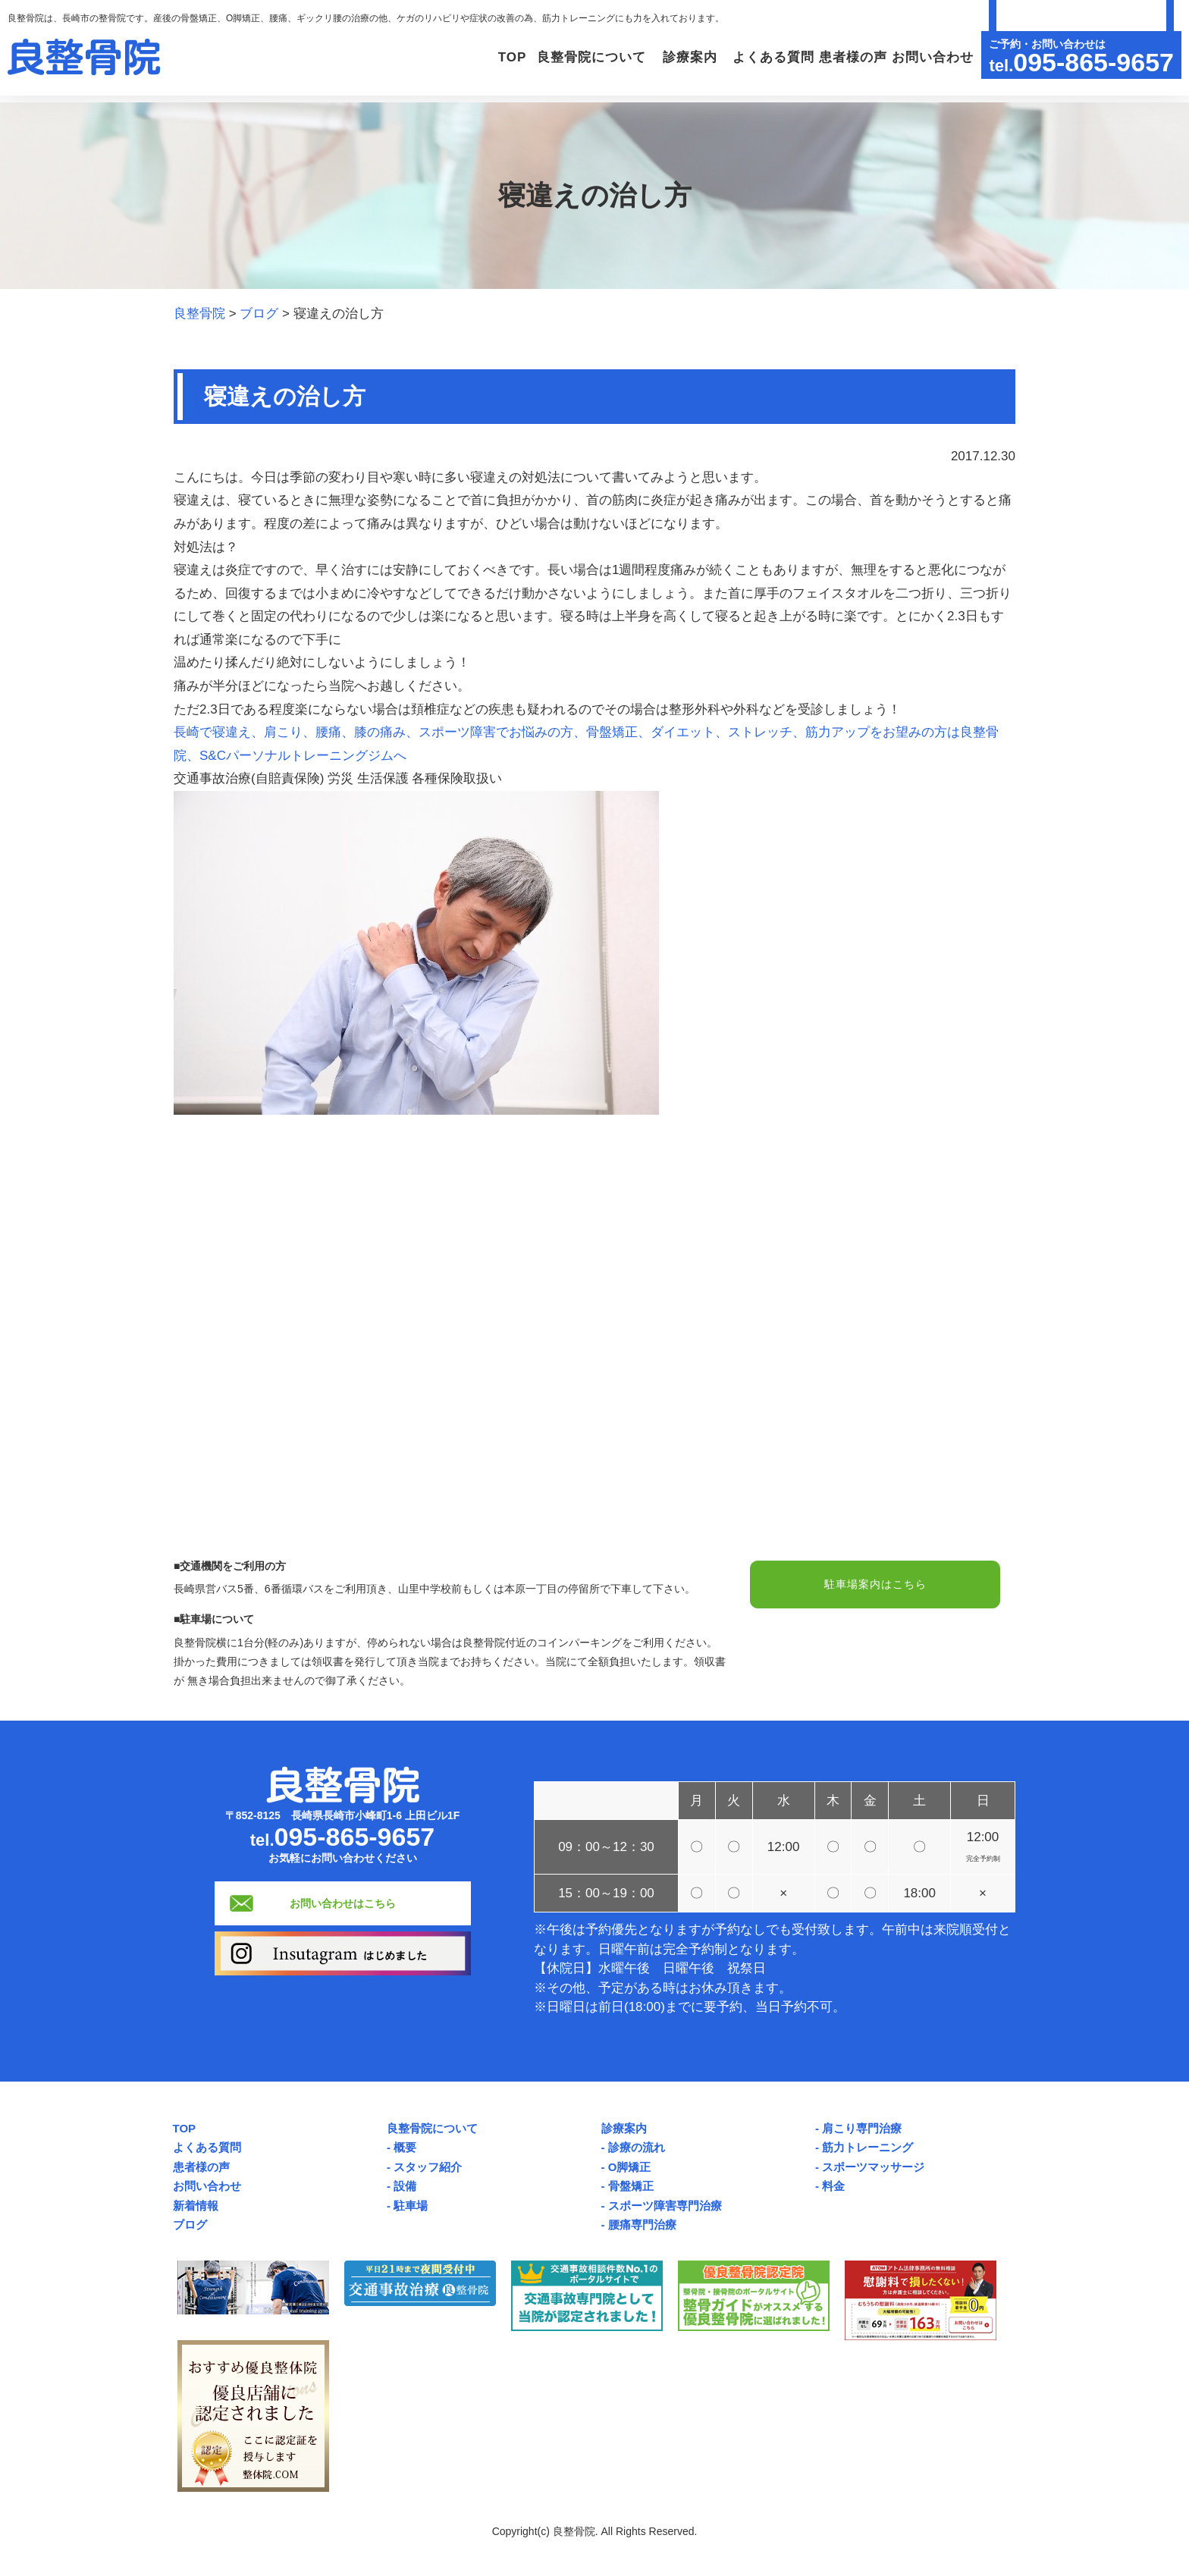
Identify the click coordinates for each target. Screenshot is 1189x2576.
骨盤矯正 (631, 2185)
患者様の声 (836, 57)
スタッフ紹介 (428, 2166)
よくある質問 (745, 57)
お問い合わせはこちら (342, 1903)
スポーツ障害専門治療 (665, 2205)
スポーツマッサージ (873, 2166)
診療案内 (624, 2128)
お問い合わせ (927, 57)
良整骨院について (432, 2128)
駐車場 (411, 2205)
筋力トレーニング (867, 2147)
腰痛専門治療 (642, 2224)
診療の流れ (636, 2147)
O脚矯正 (629, 2166)
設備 (405, 2185)
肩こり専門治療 (862, 2128)
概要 (405, 2147)
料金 (833, 2185)
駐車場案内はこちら (875, 1586)
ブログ (190, 2224)
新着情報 (195, 2205)
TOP (439, 57)
